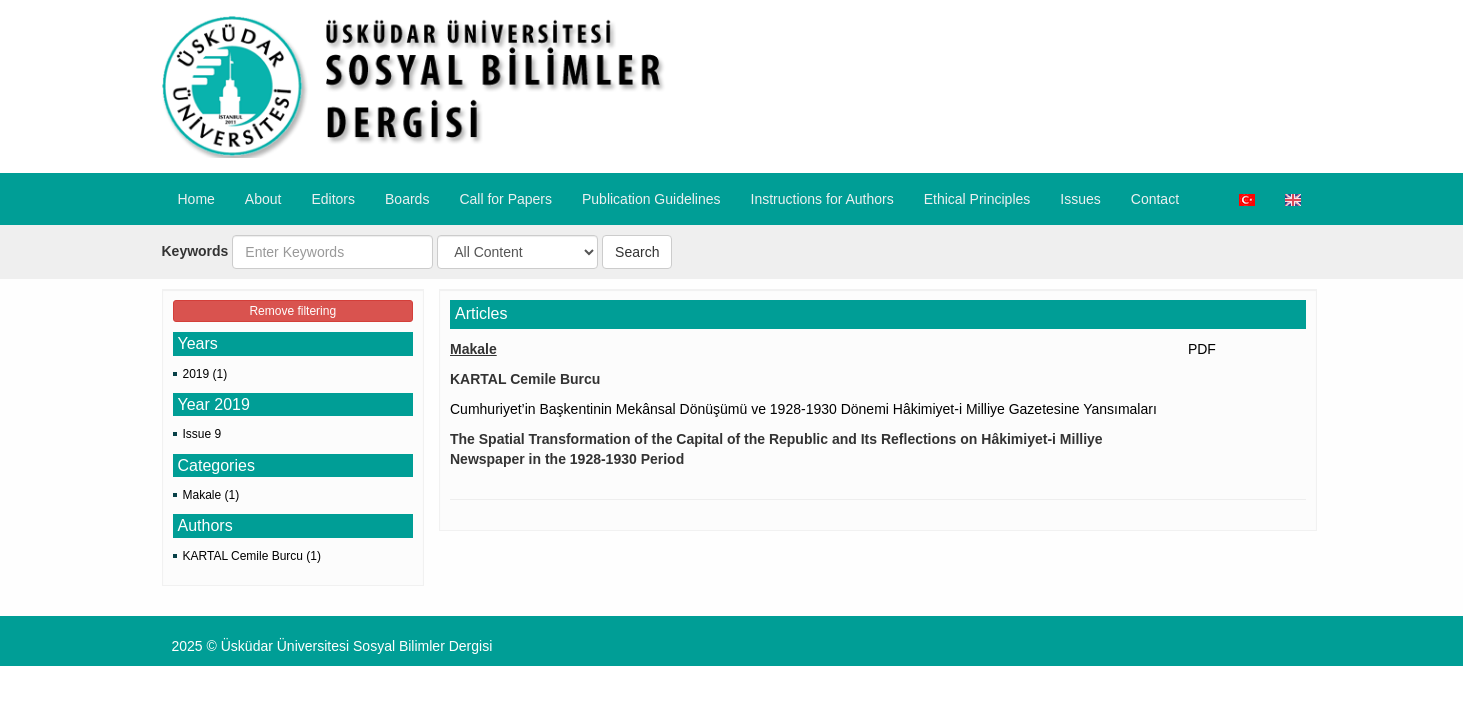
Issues (1080, 199)
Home (196, 199)
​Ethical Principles (977, 199)
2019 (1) (205, 374)
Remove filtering (292, 311)
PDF (1202, 349)
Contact (1155, 199)
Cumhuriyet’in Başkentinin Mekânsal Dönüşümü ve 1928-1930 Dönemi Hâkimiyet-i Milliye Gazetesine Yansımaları (803, 409)
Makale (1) (211, 495)
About (263, 199)
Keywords (195, 251)
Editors (333, 199)
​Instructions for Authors (822, 199)
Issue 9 (202, 434)
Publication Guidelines (651, 199)
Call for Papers (505, 199)
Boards (407, 199)
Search (637, 252)
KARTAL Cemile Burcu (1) (252, 556)
